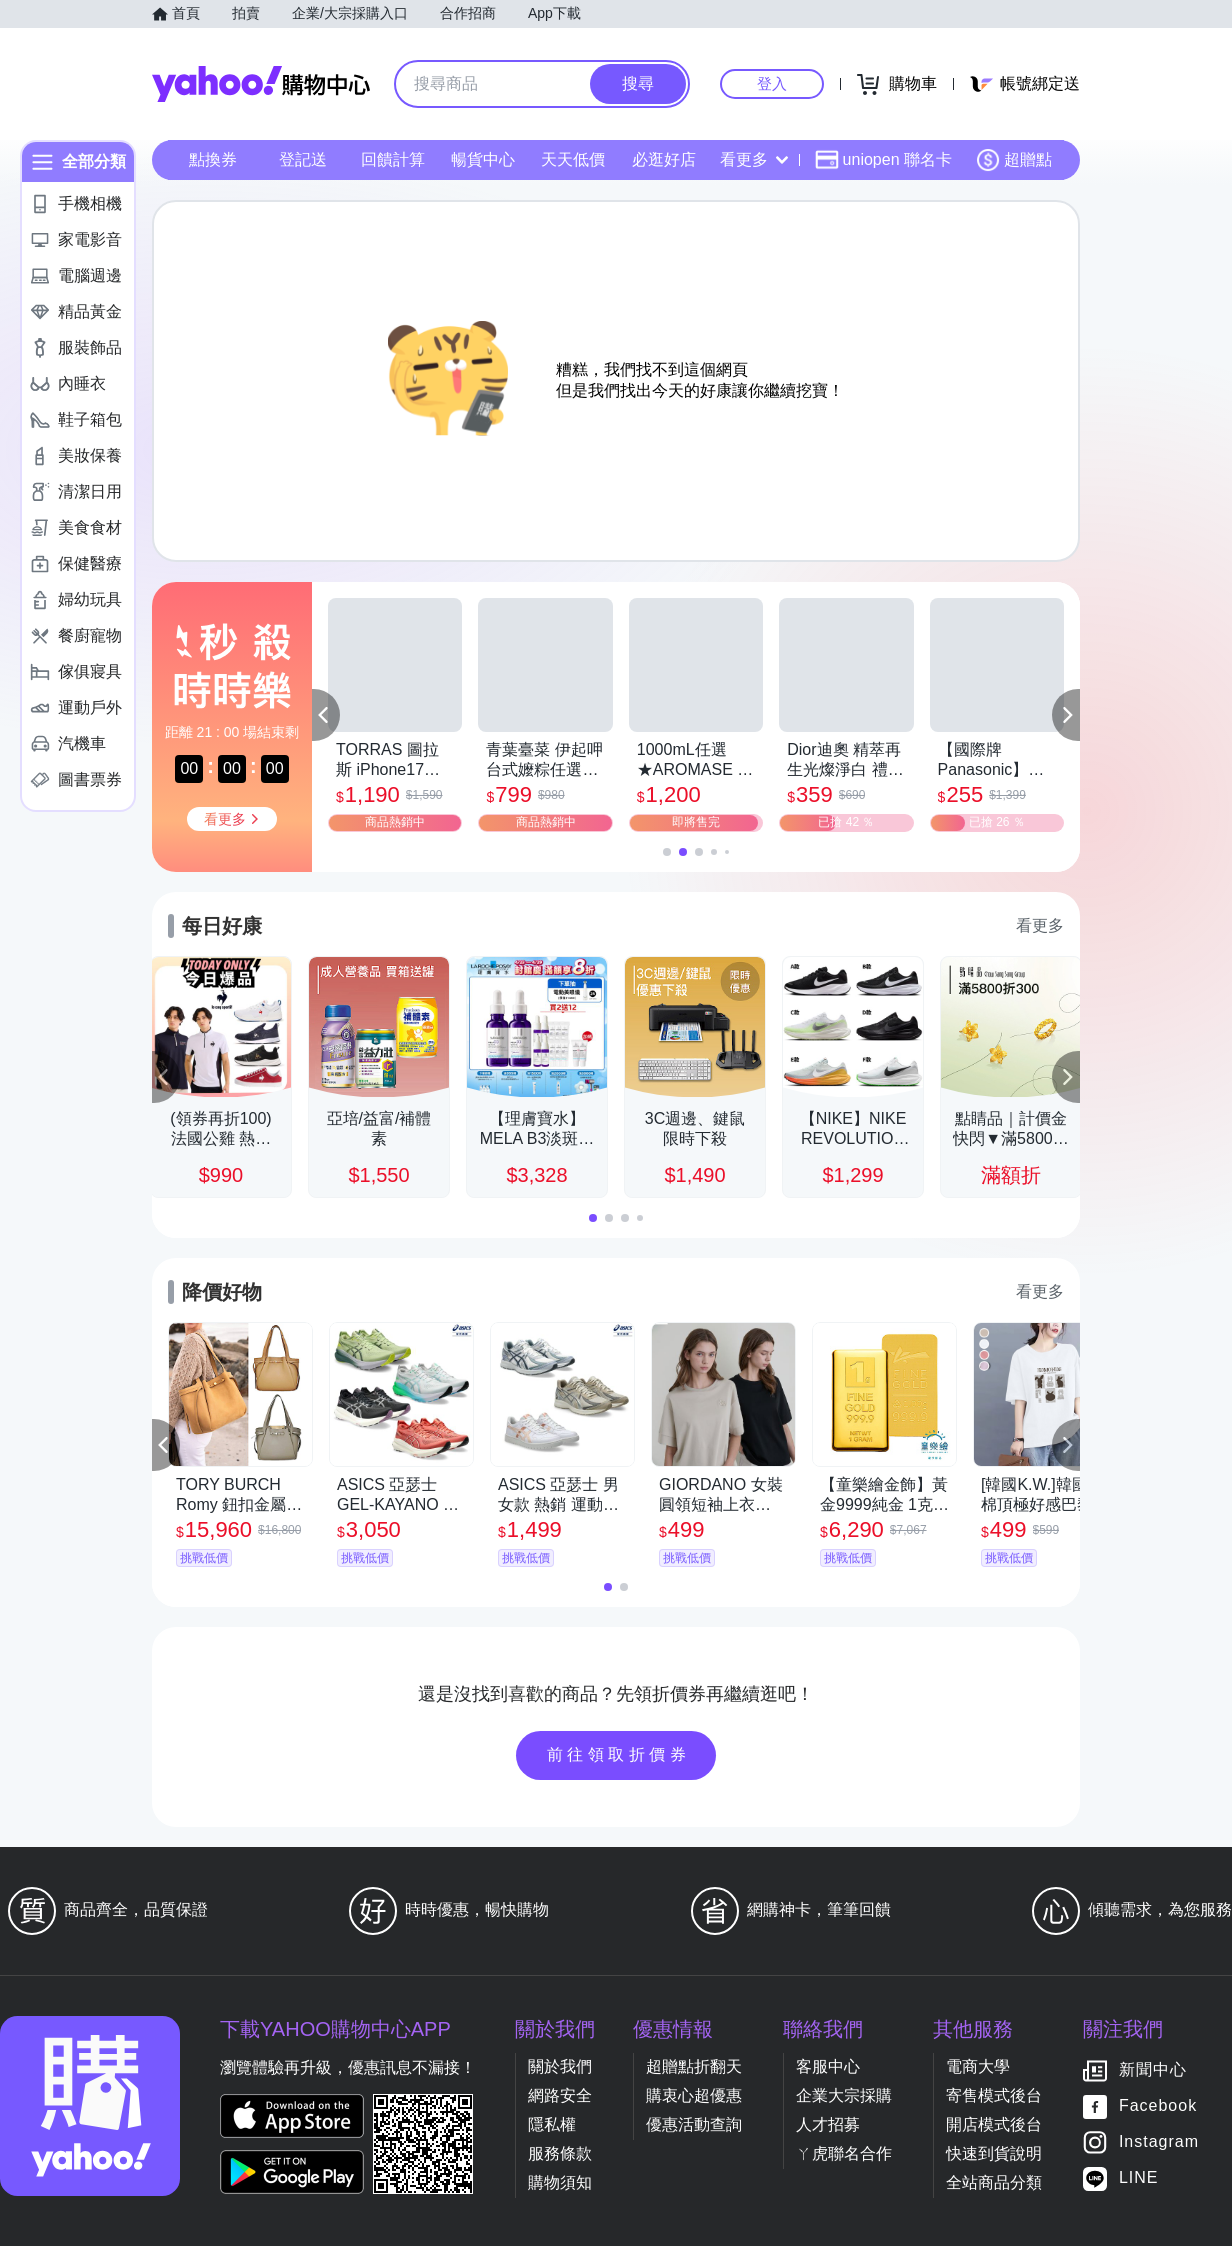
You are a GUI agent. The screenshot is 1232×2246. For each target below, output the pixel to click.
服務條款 (560, 2153)
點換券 (213, 159)
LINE (1139, 2178)
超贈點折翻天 (694, 2066)
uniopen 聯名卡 (883, 160)
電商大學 (978, 2066)
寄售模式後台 (994, 2095)
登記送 (303, 159)
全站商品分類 (994, 2182)
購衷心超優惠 (694, 2095)
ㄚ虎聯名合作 (844, 2153)
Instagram (1159, 2142)
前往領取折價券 (619, 1754)
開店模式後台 (994, 2124)
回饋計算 (393, 159)
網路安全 (560, 2095)
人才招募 (828, 2124)
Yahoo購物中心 (261, 84)
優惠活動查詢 (694, 2124)
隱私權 (552, 2124)
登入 (772, 83)
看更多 (754, 159)
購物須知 (560, 2182)
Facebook (1158, 2106)
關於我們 (560, 2066)
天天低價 (573, 159)
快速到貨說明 (994, 2153)
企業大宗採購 (844, 2095)
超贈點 (1014, 160)
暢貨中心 (483, 159)
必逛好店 (664, 159)
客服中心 (828, 2066)
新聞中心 (1153, 2070)
